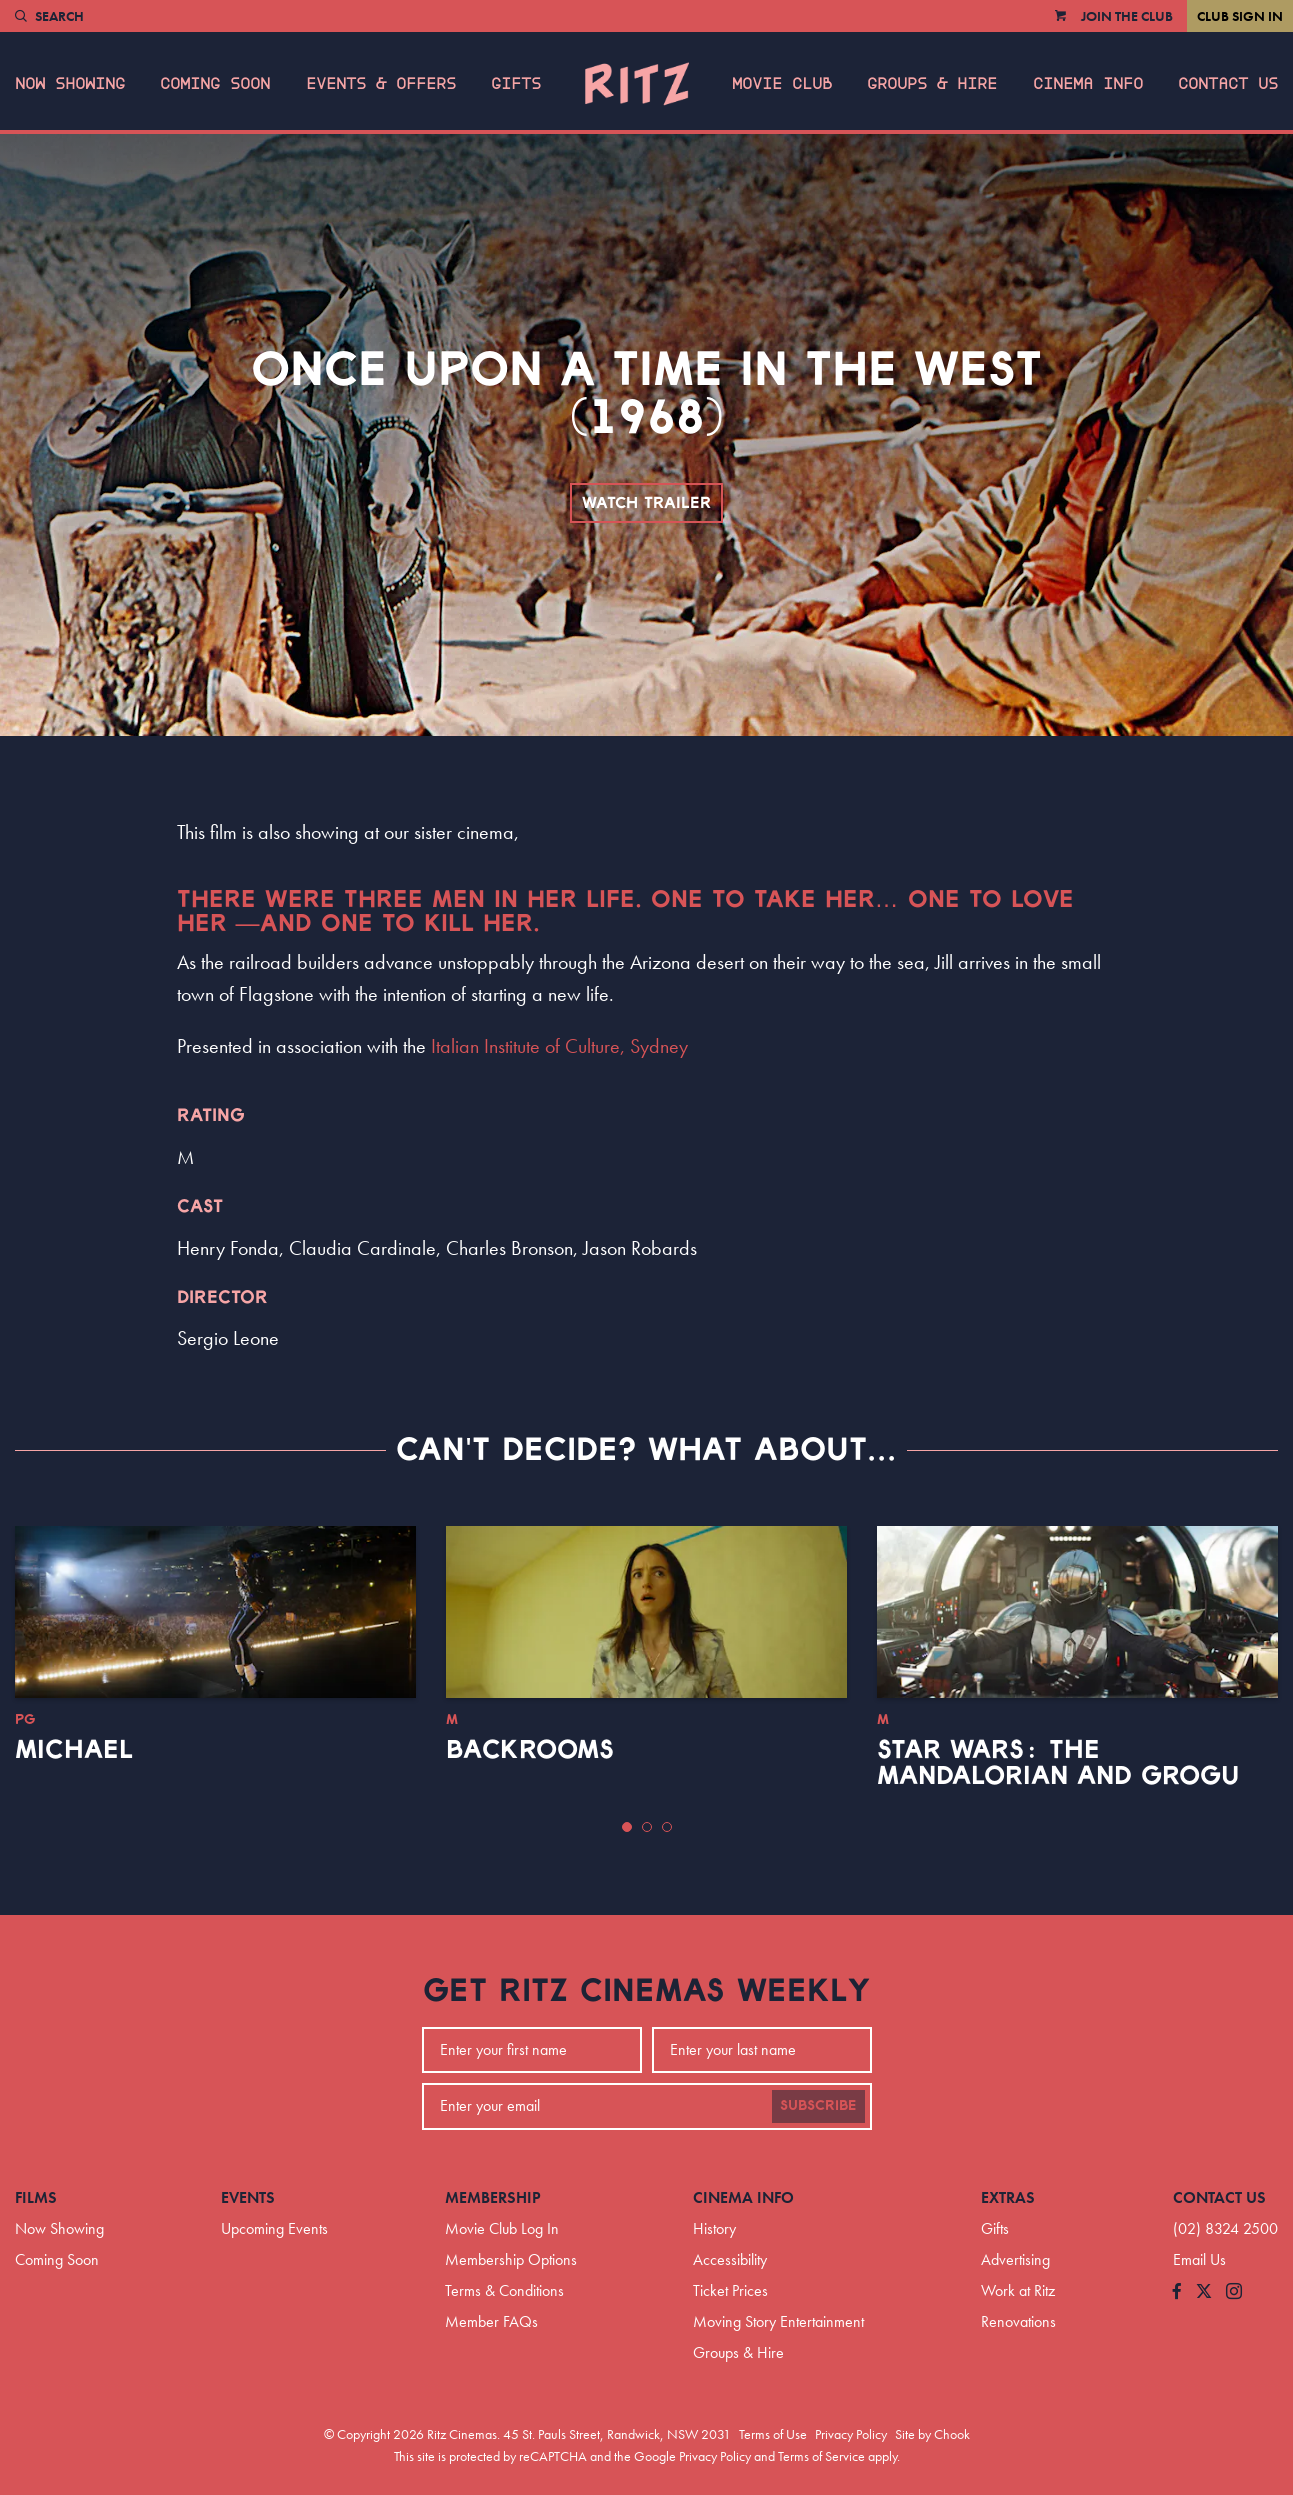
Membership (493, 2197)
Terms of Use (773, 2434)
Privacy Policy (851, 2434)
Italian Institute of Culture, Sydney (559, 1046)
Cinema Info (1088, 84)
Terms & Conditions (504, 2290)
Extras (1008, 2197)
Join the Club (1127, 16)
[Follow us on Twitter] (1204, 2292)
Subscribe (818, 2106)
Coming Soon (215, 84)
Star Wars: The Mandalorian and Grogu (1058, 1763)
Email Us (1199, 2259)
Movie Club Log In (502, 2228)
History (714, 2228)
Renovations (1018, 2321)
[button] (627, 1827)
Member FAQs (491, 2321)
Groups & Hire (932, 84)
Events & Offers (381, 84)
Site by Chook (932, 2434)
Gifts (516, 84)
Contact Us (1228, 84)
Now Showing (70, 84)
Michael (74, 1750)
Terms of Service (821, 2456)
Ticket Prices (730, 2290)
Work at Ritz (1018, 2290)
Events (248, 2197)
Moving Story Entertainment (778, 2321)
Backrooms (530, 1750)
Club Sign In (1240, 16)
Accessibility (730, 2259)
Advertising (1015, 2259)
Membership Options (511, 2259)
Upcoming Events (274, 2228)
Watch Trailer (646, 503)
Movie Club (782, 84)
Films (36, 2197)
